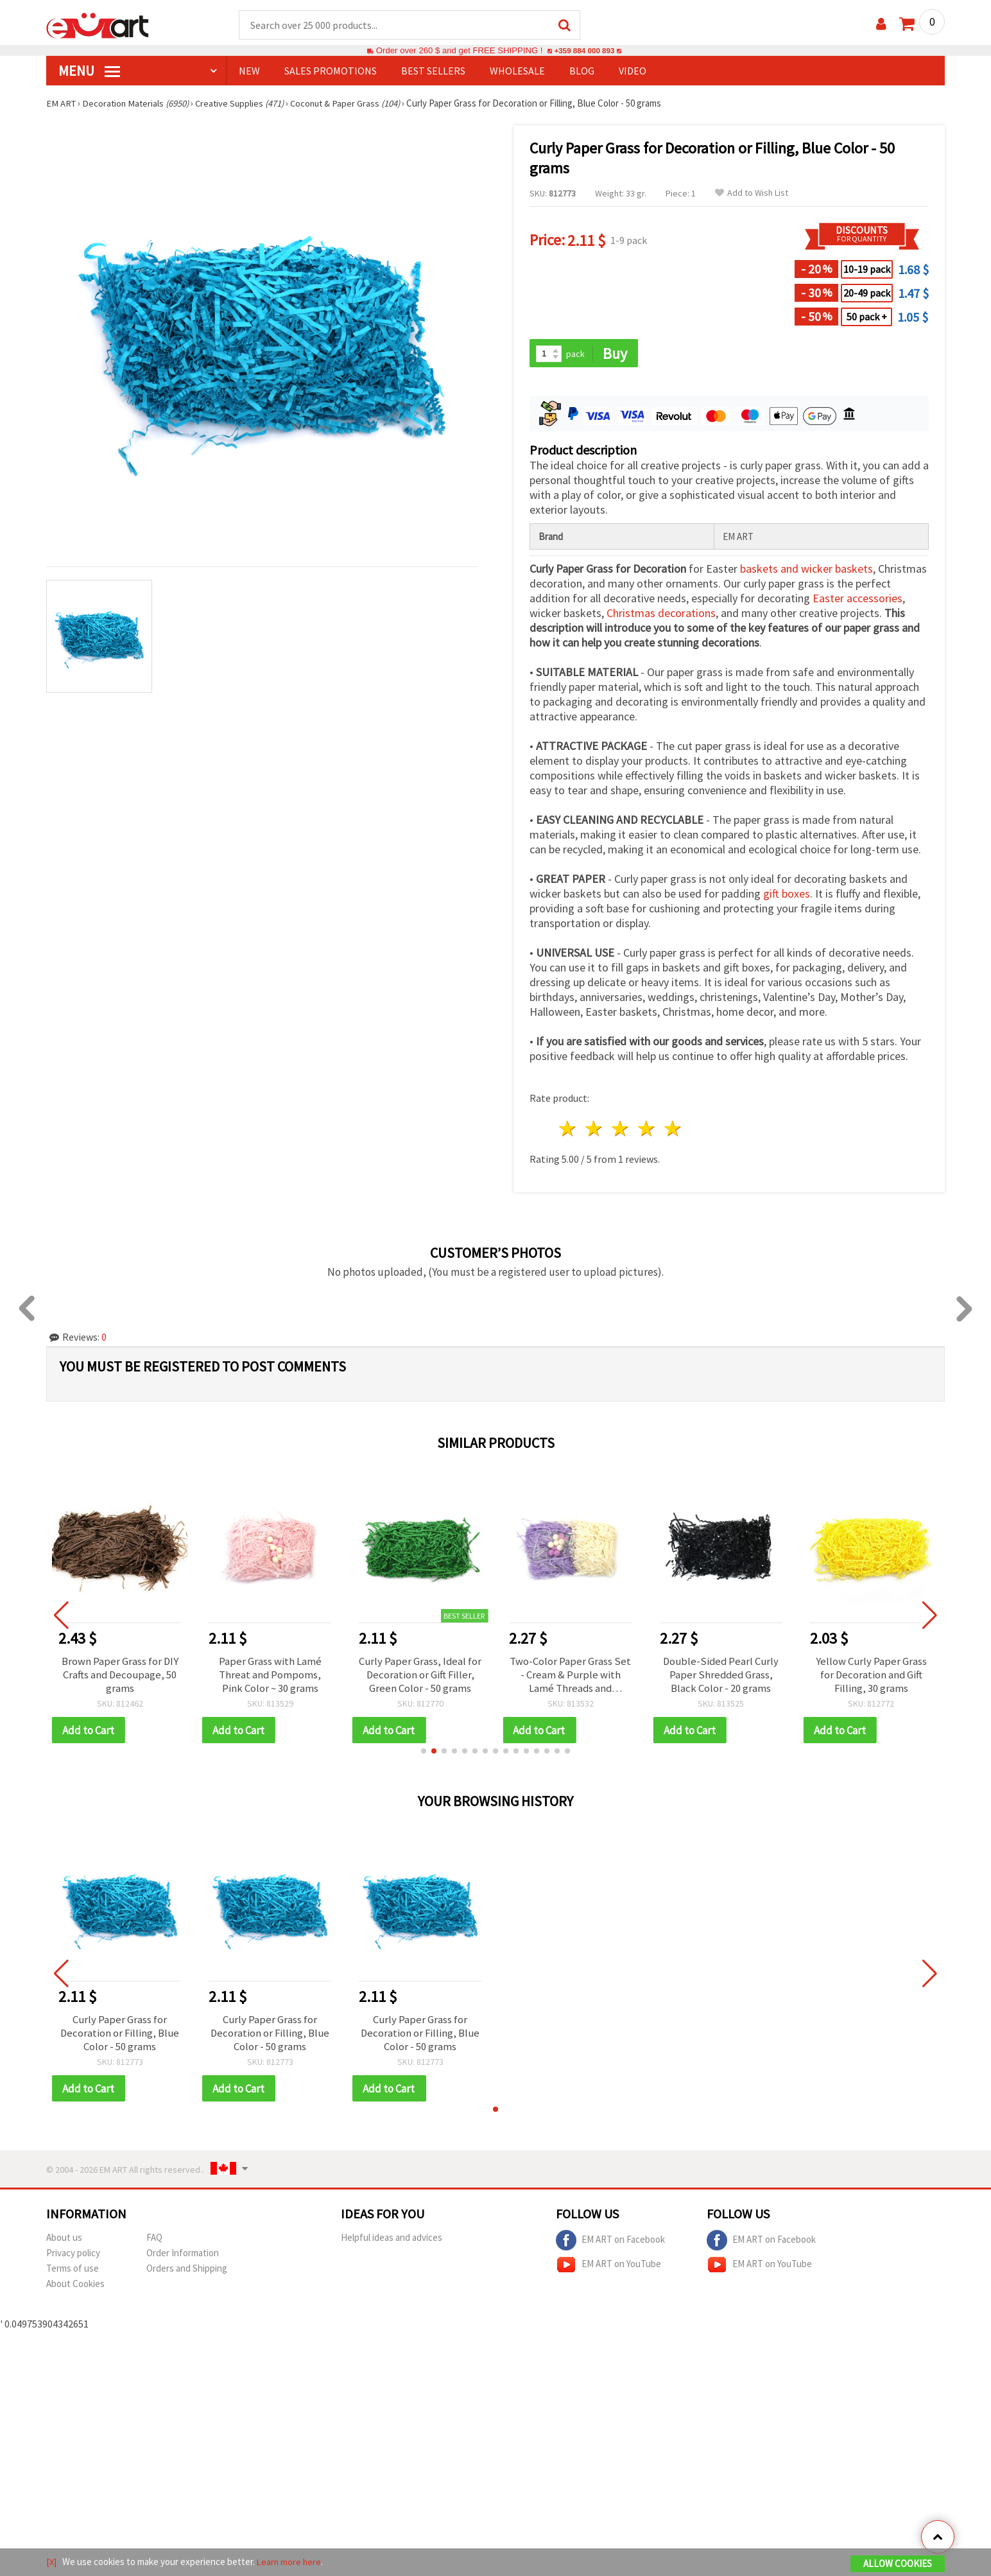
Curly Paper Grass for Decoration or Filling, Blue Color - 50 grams (120, 2038)
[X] (51, 2562)
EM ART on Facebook (610, 2246)
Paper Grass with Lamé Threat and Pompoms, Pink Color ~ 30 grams (270, 1677)
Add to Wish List (751, 193)
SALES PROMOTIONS (330, 71)
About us (64, 2244)
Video (632, 71)
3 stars (621, 1130)
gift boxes (786, 895)
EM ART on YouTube (608, 2271)
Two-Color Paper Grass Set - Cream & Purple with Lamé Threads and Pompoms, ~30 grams (570, 1677)
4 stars (646, 1130)
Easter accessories (857, 600)
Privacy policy (73, 2259)
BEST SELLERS (433, 71)
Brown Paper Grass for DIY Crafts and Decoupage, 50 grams (119, 1677)
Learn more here (290, 2562)
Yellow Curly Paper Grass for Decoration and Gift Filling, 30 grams (871, 1677)
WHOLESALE (517, 71)
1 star (568, 1130)
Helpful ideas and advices (391, 2244)
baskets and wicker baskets (806, 570)
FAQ (154, 2244)
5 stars (673, 1130)
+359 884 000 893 (584, 51)
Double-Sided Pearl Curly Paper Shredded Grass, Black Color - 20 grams (721, 1677)
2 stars (595, 1130)
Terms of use (72, 2274)
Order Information (182, 2259)
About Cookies (75, 2290)
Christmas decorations (661, 614)
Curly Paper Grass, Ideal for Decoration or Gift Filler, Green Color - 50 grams (420, 1677)
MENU (89, 71)
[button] (423, 1754)
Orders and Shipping (186, 2274)
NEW (249, 71)
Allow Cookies (897, 2564)
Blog (581, 71)
